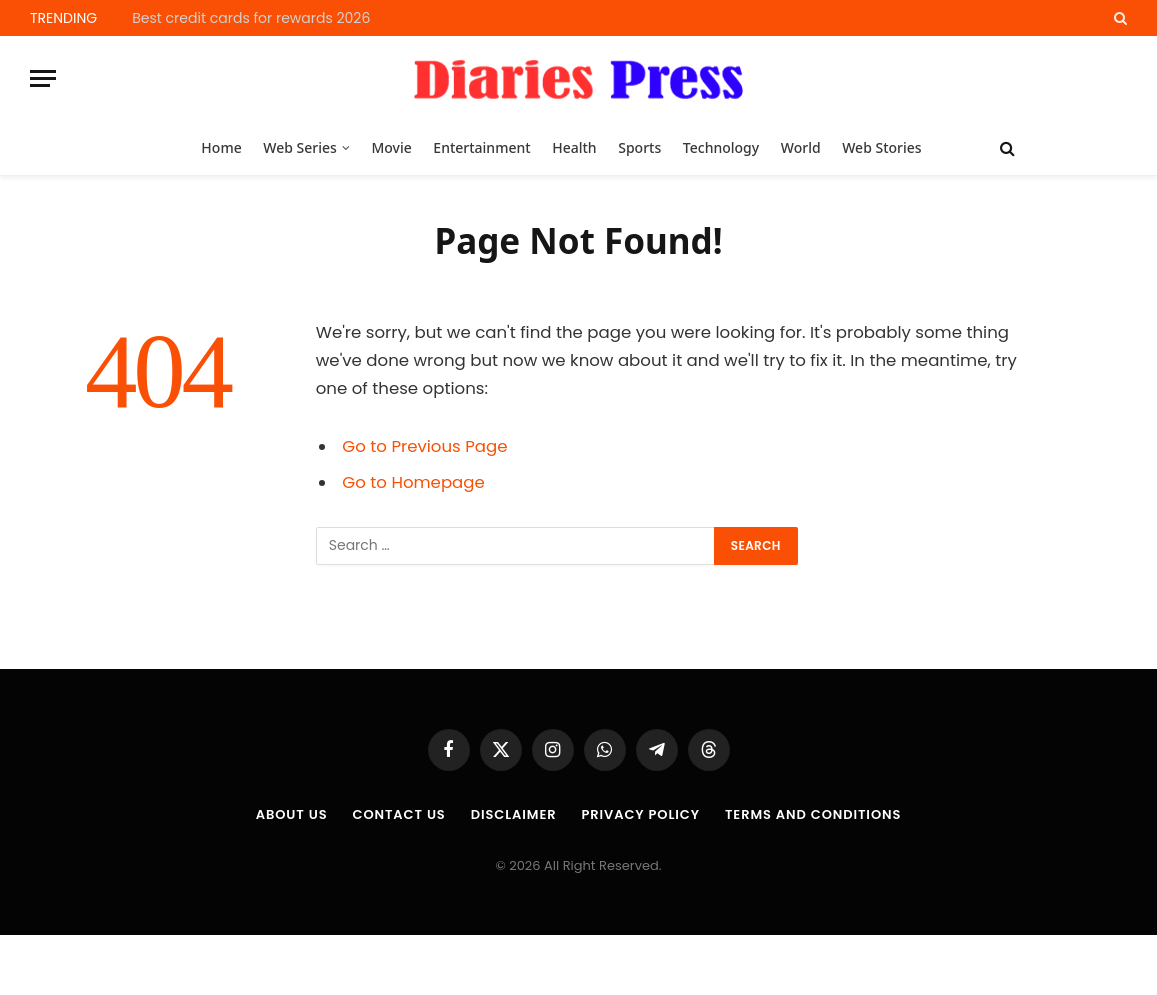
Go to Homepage (413, 482)
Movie (391, 147)
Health (574, 147)
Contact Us (398, 814)
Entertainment (481, 147)
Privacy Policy (640, 814)
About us (292, 814)
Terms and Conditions (813, 814)
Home (221, 147)
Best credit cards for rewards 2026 (251, 18)
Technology (721, 147)
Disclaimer (514, 814)
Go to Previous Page (424, 446)
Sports (639, 147)
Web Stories (881, 147)
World (801, 147)
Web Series (300, 147)
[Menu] (43, 78)
